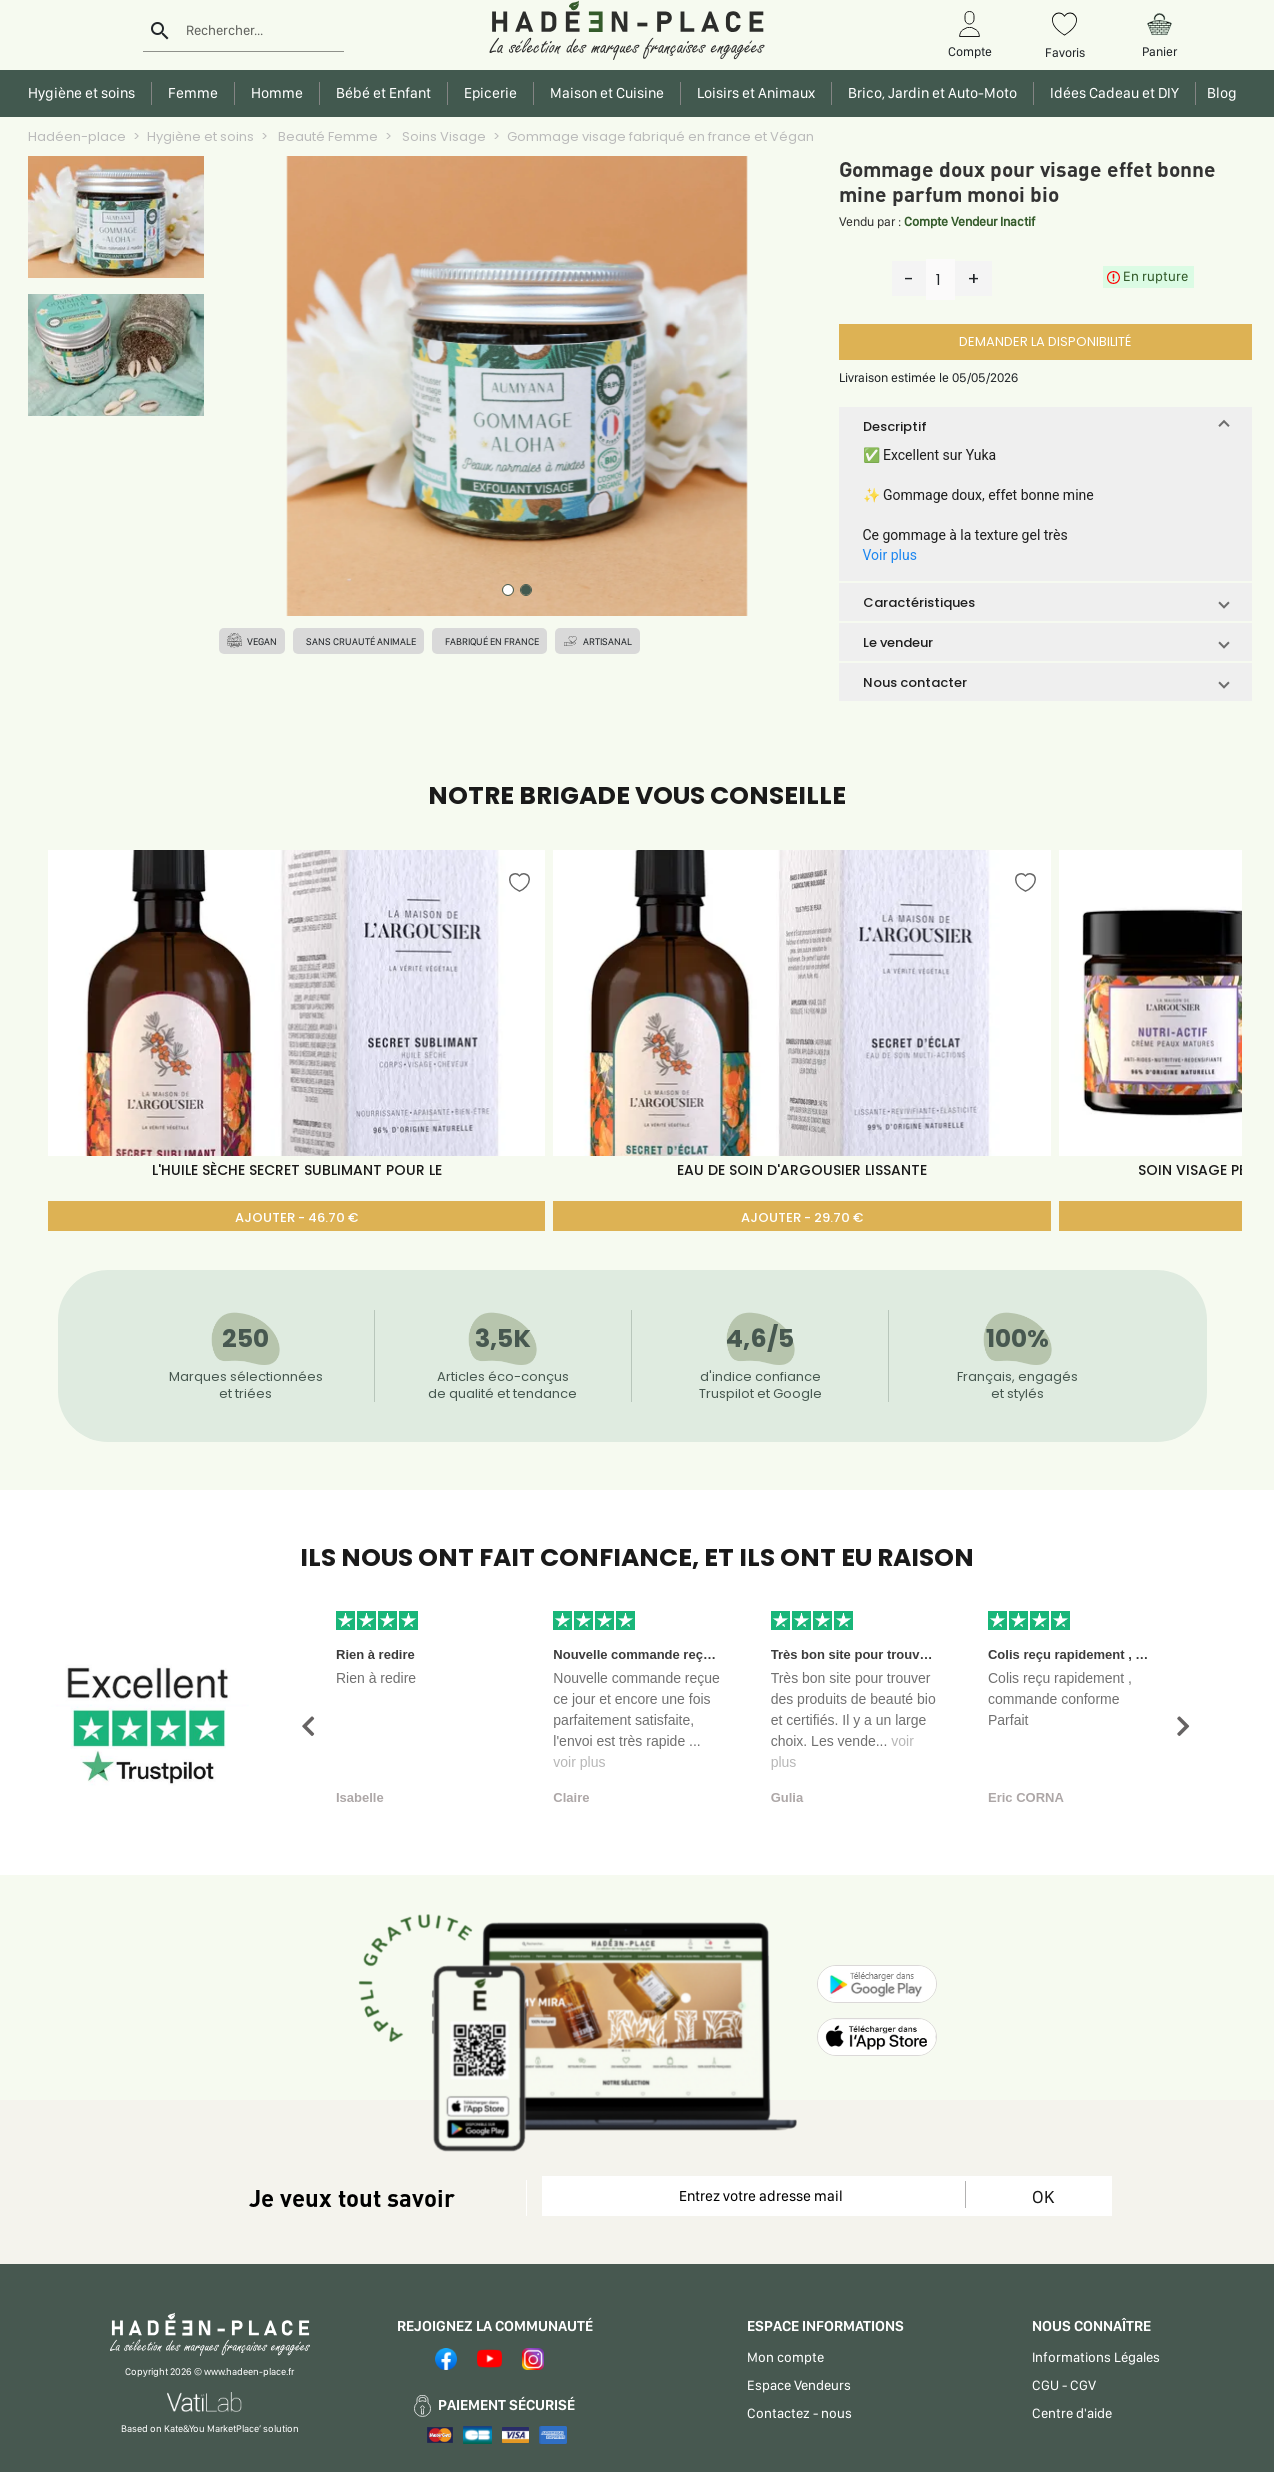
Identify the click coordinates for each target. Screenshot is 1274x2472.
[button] (1045, 426)
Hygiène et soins (200, 136)
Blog (1219, 93)
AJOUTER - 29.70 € (802, 1217)
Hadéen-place (77, 136)
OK (1043, 2196)
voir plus (579, 1762)
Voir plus (890, 555)
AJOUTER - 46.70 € (296, 1217)
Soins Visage (442, 136)
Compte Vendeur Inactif (969, 221)
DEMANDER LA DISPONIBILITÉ (1045, 341)
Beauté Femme (326, 136)
